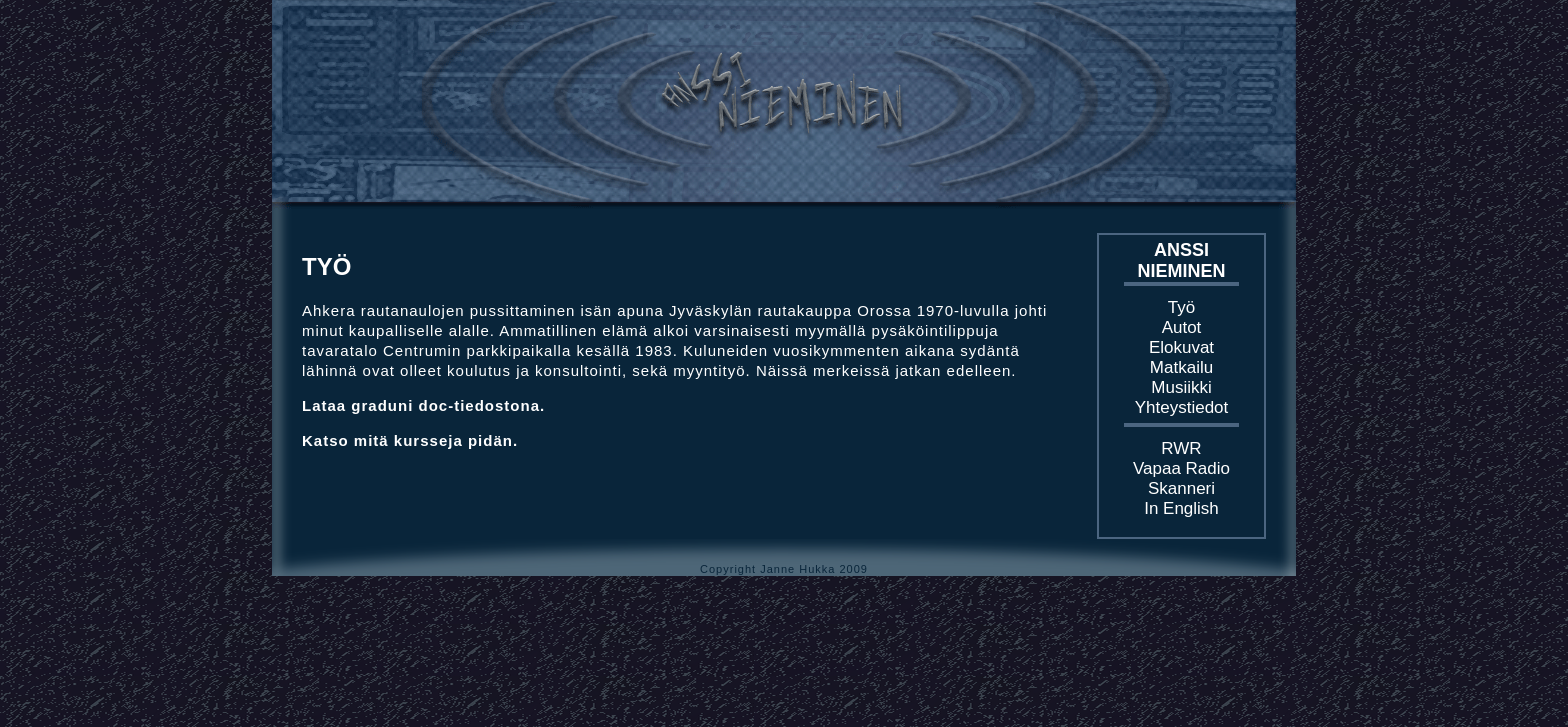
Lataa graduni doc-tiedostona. (423, 405)
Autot (1182, 327)
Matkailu (1181, 367)
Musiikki (1181, 387)
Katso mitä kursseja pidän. (410, 440)
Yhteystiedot (1182, 407)
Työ (1181, 307)
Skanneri (1181, 488)
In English (1181, 508)
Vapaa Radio (1181, 468)
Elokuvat (1181, 347)
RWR (1181, 448)
